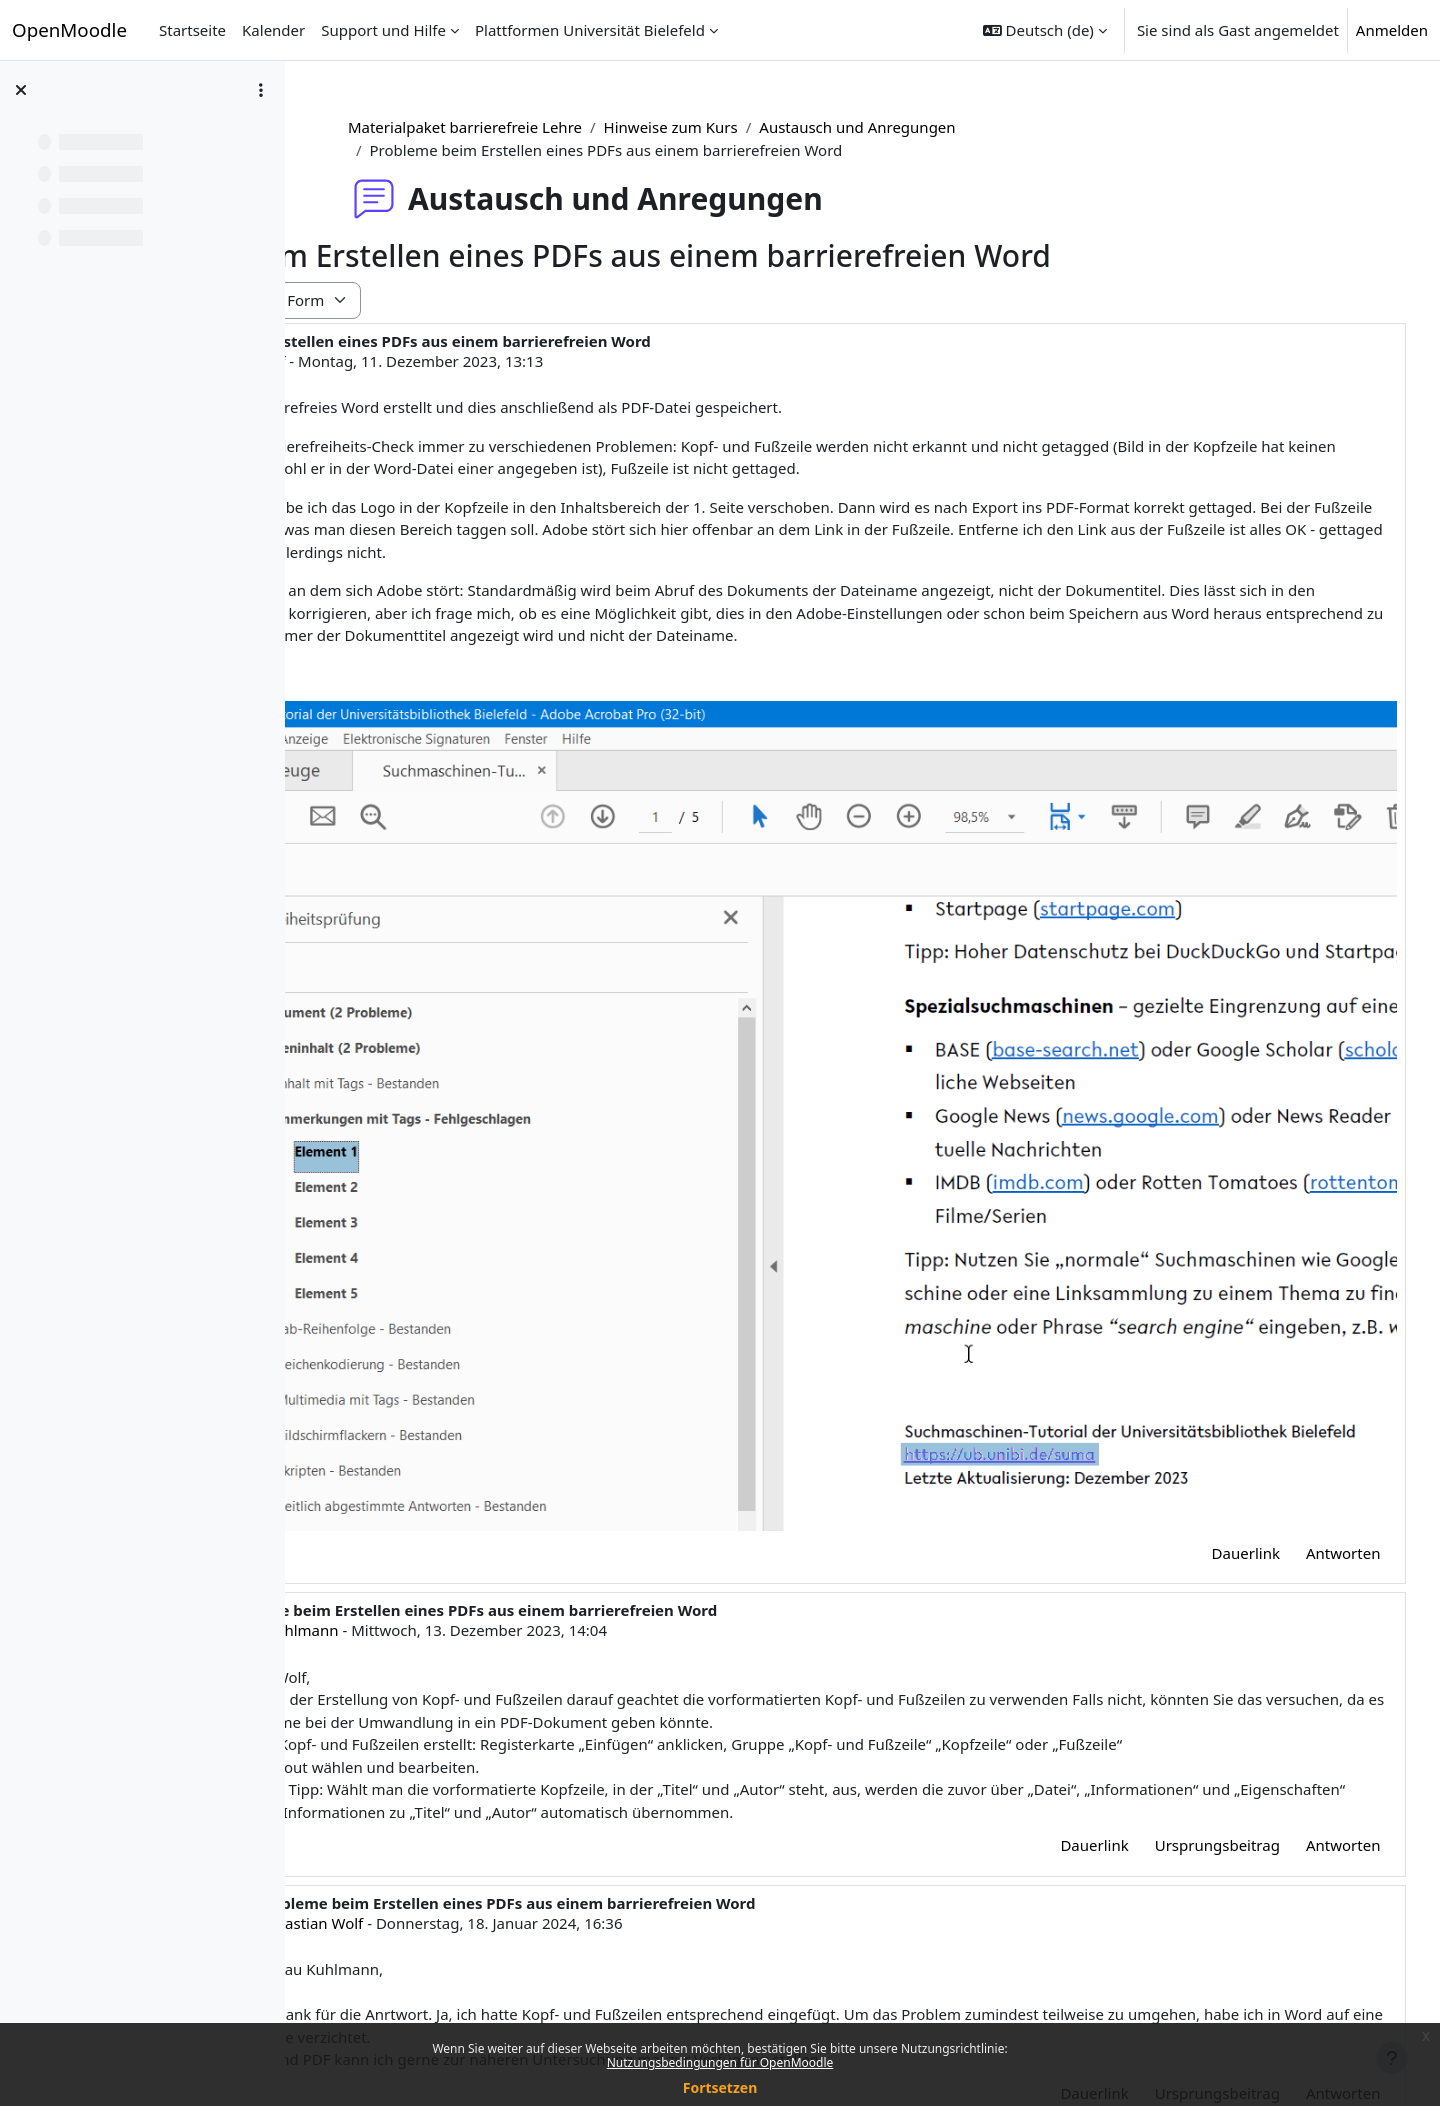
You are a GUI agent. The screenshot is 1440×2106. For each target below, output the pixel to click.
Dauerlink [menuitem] (1208, 1394)
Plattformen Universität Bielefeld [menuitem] (590, 30)
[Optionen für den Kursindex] (261, 90)
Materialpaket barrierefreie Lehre (564, 127)
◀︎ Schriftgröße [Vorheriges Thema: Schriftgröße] (392, 1992)
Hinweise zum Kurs (769, 127)
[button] (1045, 30)
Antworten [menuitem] (1306, 1394)
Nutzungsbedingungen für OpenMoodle (720, 2062)
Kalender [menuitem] (273, 30)
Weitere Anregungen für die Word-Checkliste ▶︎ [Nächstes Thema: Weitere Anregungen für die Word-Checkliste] (1188, 1992)
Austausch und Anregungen (956, 127)
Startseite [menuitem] (192, 30)
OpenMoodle (69, 29)
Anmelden (1392, 30)
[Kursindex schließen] (21, 90)
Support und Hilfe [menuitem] (383, 30)
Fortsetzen (720, 2087)
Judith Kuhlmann (506, 1472)
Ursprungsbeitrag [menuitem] (1179, 1687)
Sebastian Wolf (468, 361)
